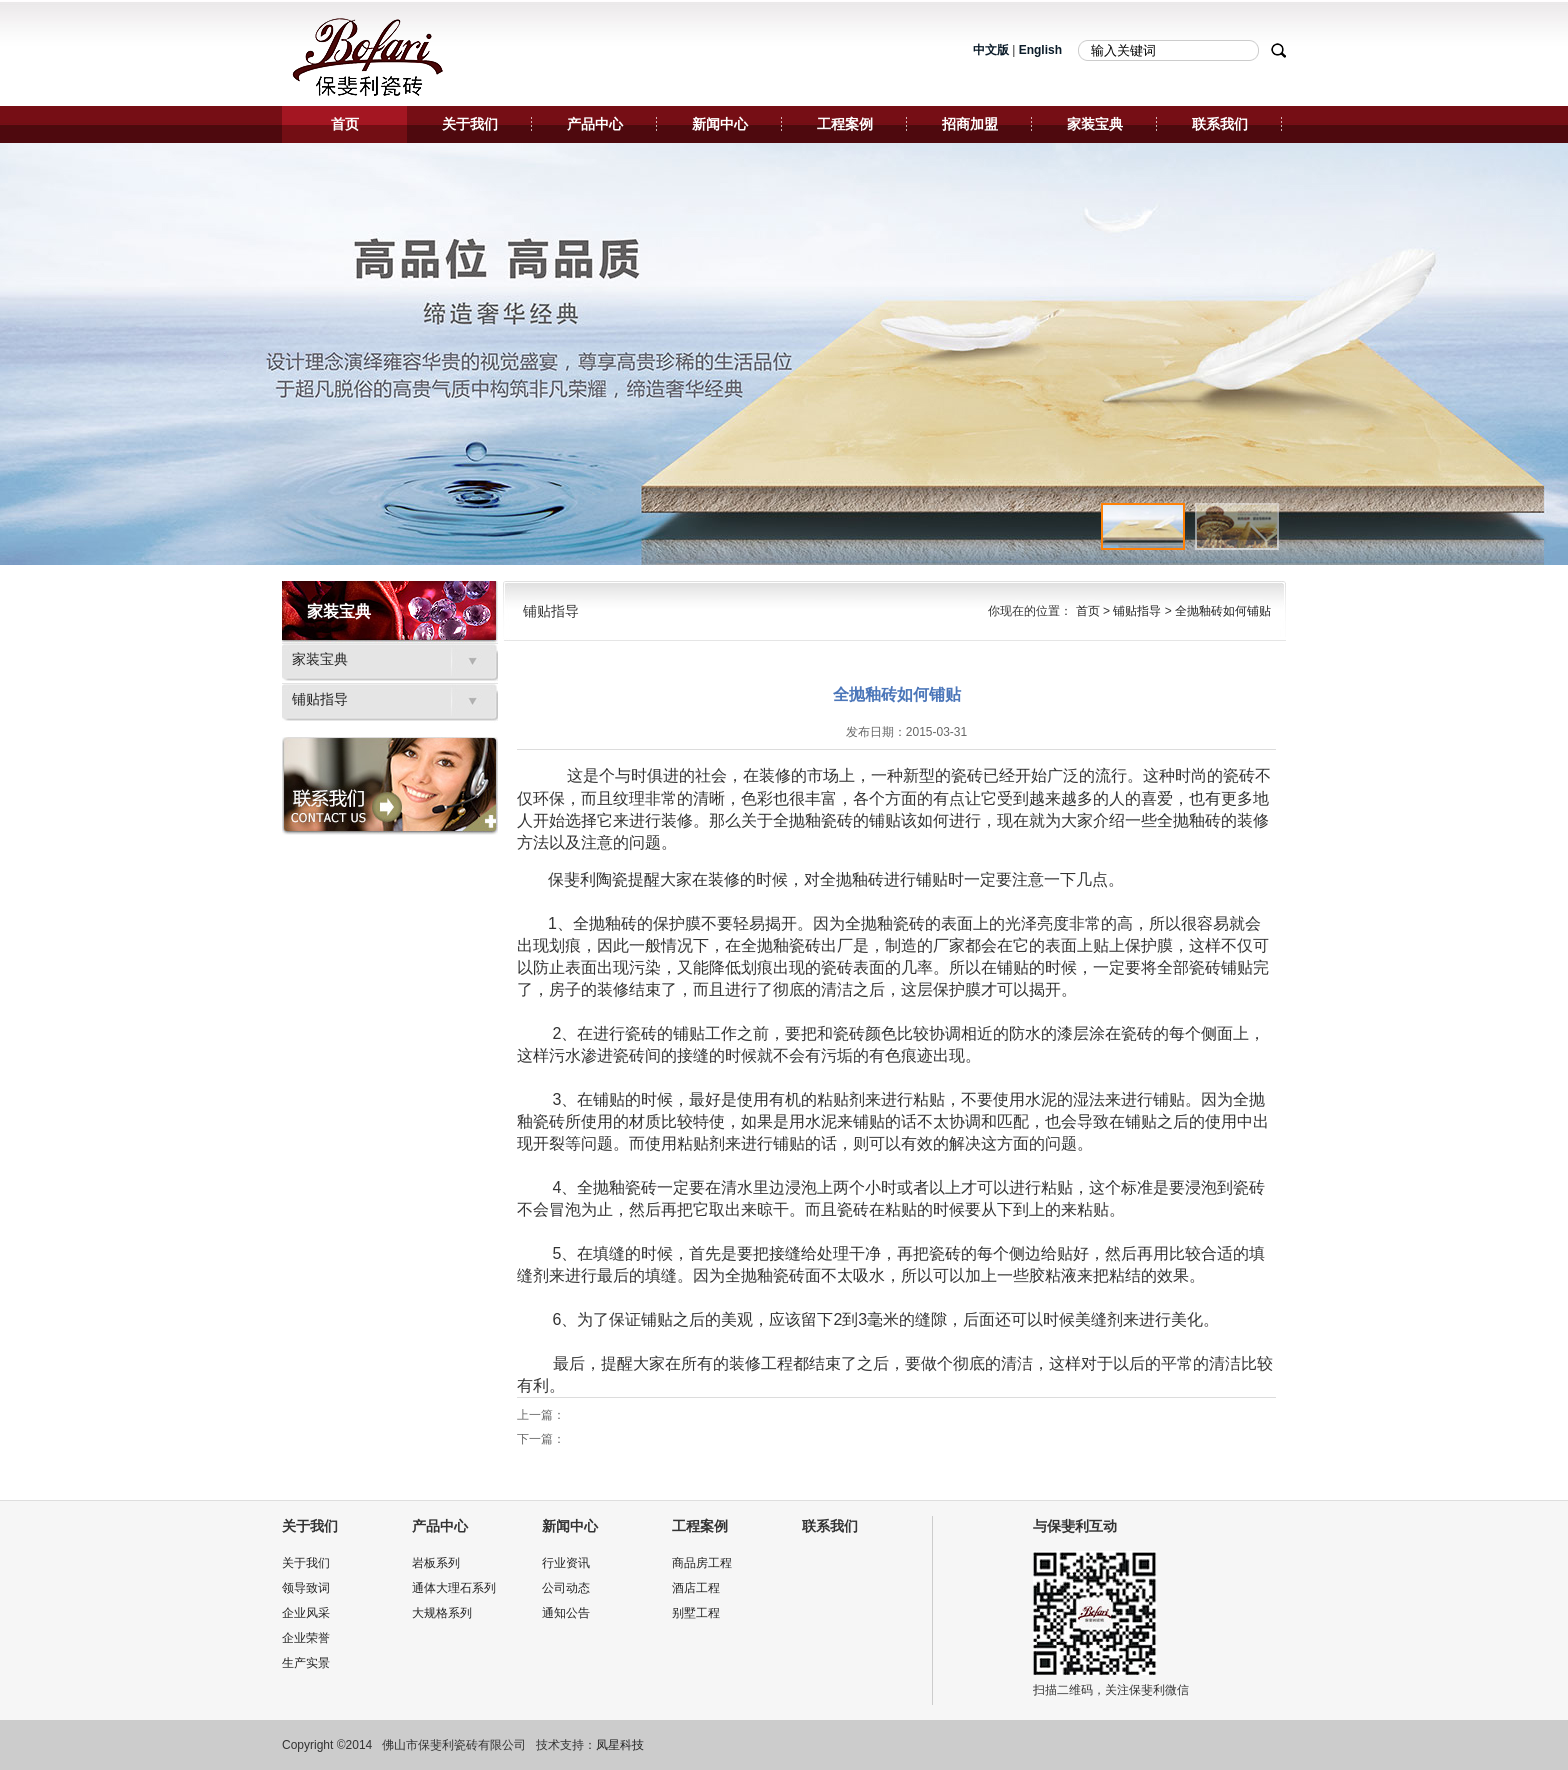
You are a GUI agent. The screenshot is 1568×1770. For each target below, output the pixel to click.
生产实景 (306, 1663)
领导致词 (306, 1588)
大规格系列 (442, 1613)
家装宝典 (1095, 124)
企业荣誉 (306, 1638)
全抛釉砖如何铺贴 (1223, 611)
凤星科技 (620, 1745)
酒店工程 (696, 1588)
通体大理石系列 (454, 1588)
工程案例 (845, 124)
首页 (345, 124)
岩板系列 (436, 1563)
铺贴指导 (320, 699)
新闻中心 (720, 124)
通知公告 (566, 1613)
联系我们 (1220, 124)
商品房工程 (702, 1563)
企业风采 (306, 1613)
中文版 (991, 50)
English (1040, 50)
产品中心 (595, 124)
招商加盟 (970, 124)
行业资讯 (566, 1563)
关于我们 (470, 124)
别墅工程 (696, 1613)
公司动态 (566, 1588)
